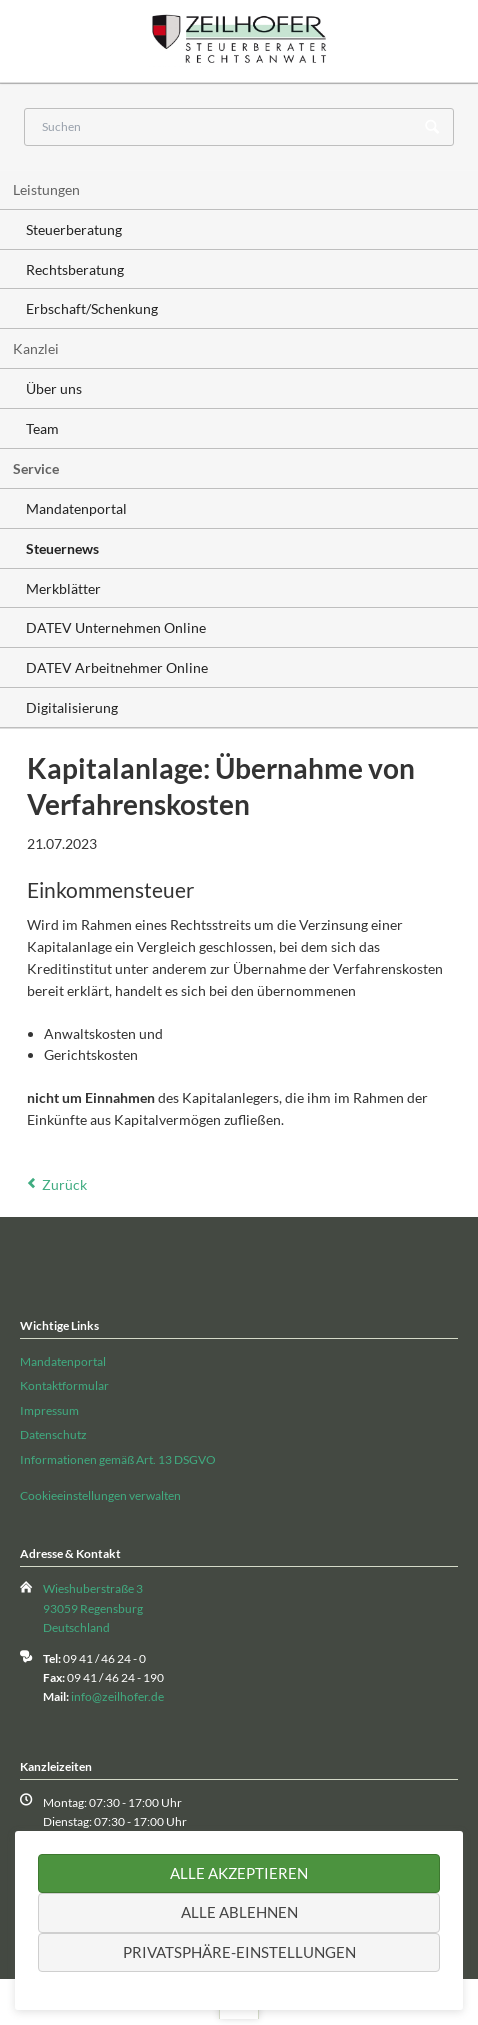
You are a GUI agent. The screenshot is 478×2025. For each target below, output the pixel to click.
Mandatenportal (76, 508)
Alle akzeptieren (239, 1873)
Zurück (64, 1184)
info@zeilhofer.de (117, 1696)
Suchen (432, 128)
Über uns (54, 388)
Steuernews (62, 548)
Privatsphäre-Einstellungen (239, 1952)
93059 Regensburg (93, 1608)
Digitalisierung (72, 707)
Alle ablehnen (239, 1912)
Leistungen (46, 189)
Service (36, 468)
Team (42, 428)
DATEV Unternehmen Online (116, 627)
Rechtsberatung (75, 269)
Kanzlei (36, 348)
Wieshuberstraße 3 (93, 1588)
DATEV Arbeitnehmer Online (117, 667)
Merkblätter (63, 588)
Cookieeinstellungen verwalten (100, 1495)
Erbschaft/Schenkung (92, 308)
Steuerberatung (74, 229)
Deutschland (76, 1627)
